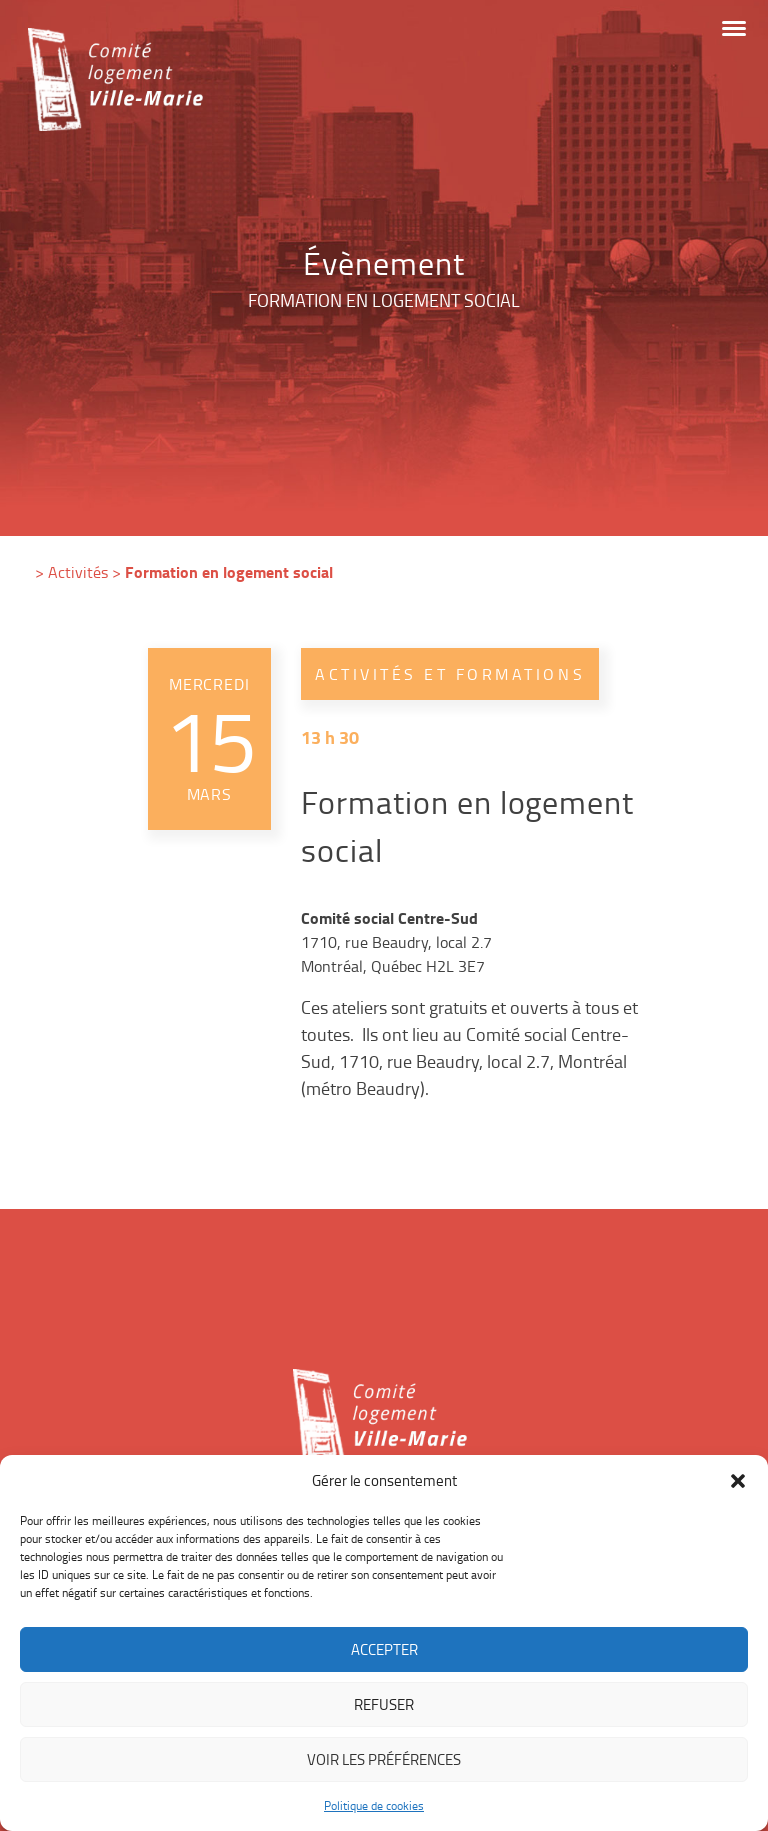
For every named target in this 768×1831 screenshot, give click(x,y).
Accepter (384, 1649)
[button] (738, 1481)
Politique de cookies (374, 1805)
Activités (78, 572)
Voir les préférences (384, 1759)
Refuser (384, 1704)
